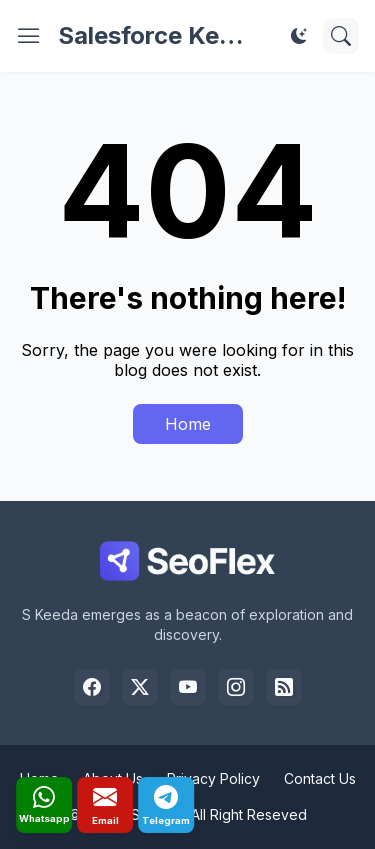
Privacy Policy (213, 778)
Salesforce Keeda (160, 35)
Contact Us (320, 778)
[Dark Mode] (299, 36)
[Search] (341, 36)
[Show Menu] (29, 36)
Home (188, 424)
